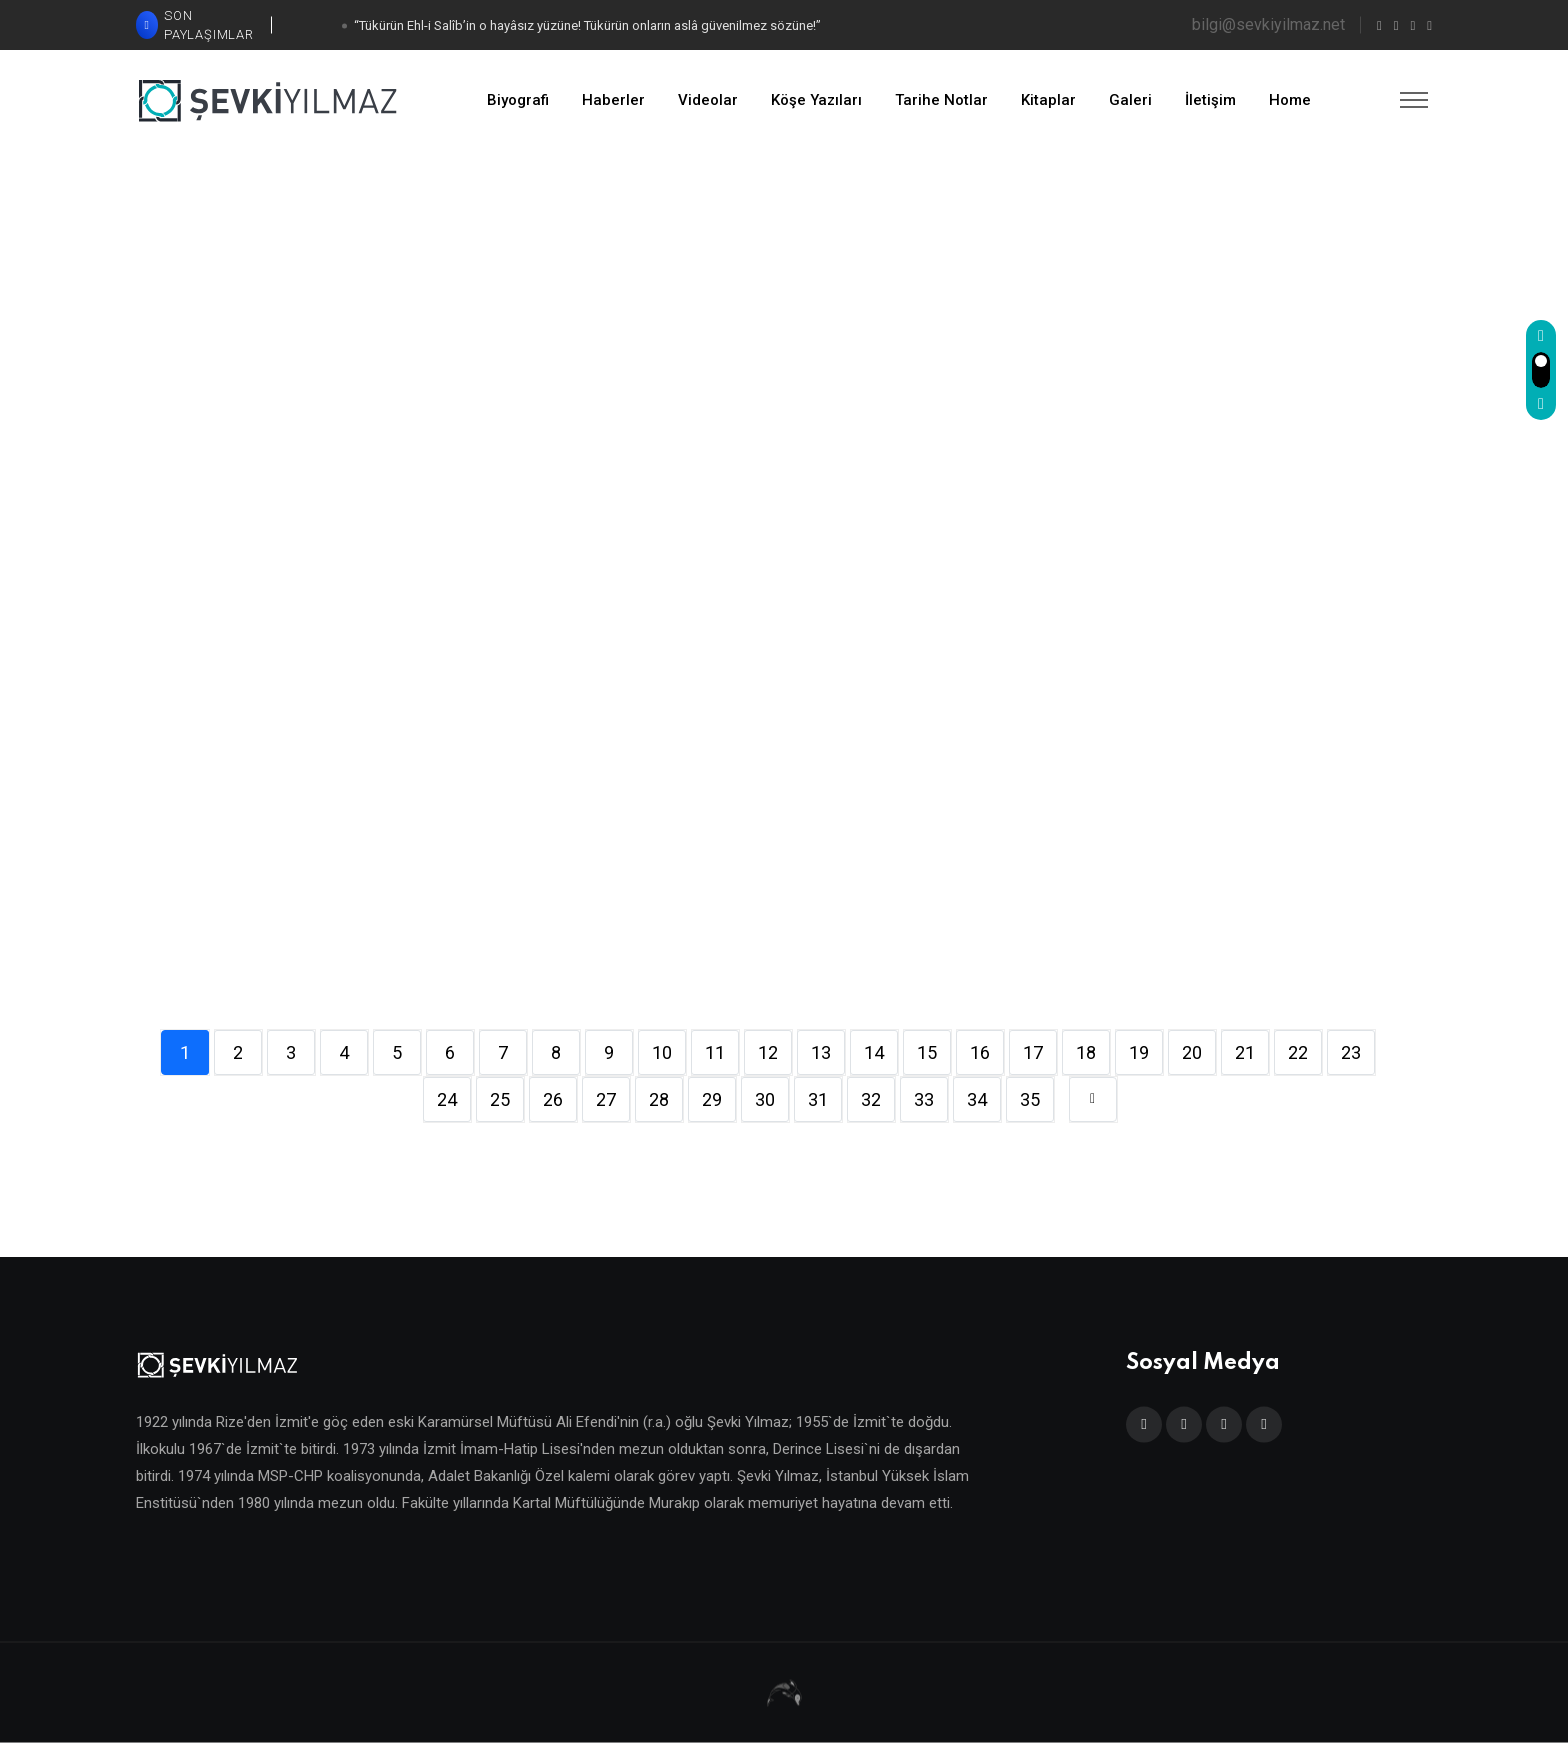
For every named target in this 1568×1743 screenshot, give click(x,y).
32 (871, 1099)
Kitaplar (1048, 100)
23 (1351, 1052)
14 (874, 1052)
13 (821, 1052)
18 (1086, 1052)
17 (1033, 1052)
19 (1139, 1052)
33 (924, 1099)
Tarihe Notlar (941, 100)
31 (818, 1099)
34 (977, 1099)
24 (447, 1099)
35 (1030, 1099)
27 (606, 1099)
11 (715, 1052)
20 (1192, 1052)
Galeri (1130, 100)
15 (927, 1052)
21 (1245, 1052)
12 (768, 1052)
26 (553, 1099)
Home (1290, 100)
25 (500, 1099)
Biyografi (518, 100)
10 (662, 1052)
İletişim (1210, 100)
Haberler (613, 100)
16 (980, 1052)
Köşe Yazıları (816, 100)
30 (765, 1099)
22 (1298, 1052)
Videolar (708, 100)
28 (659, 1099)
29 (712, 1099)
